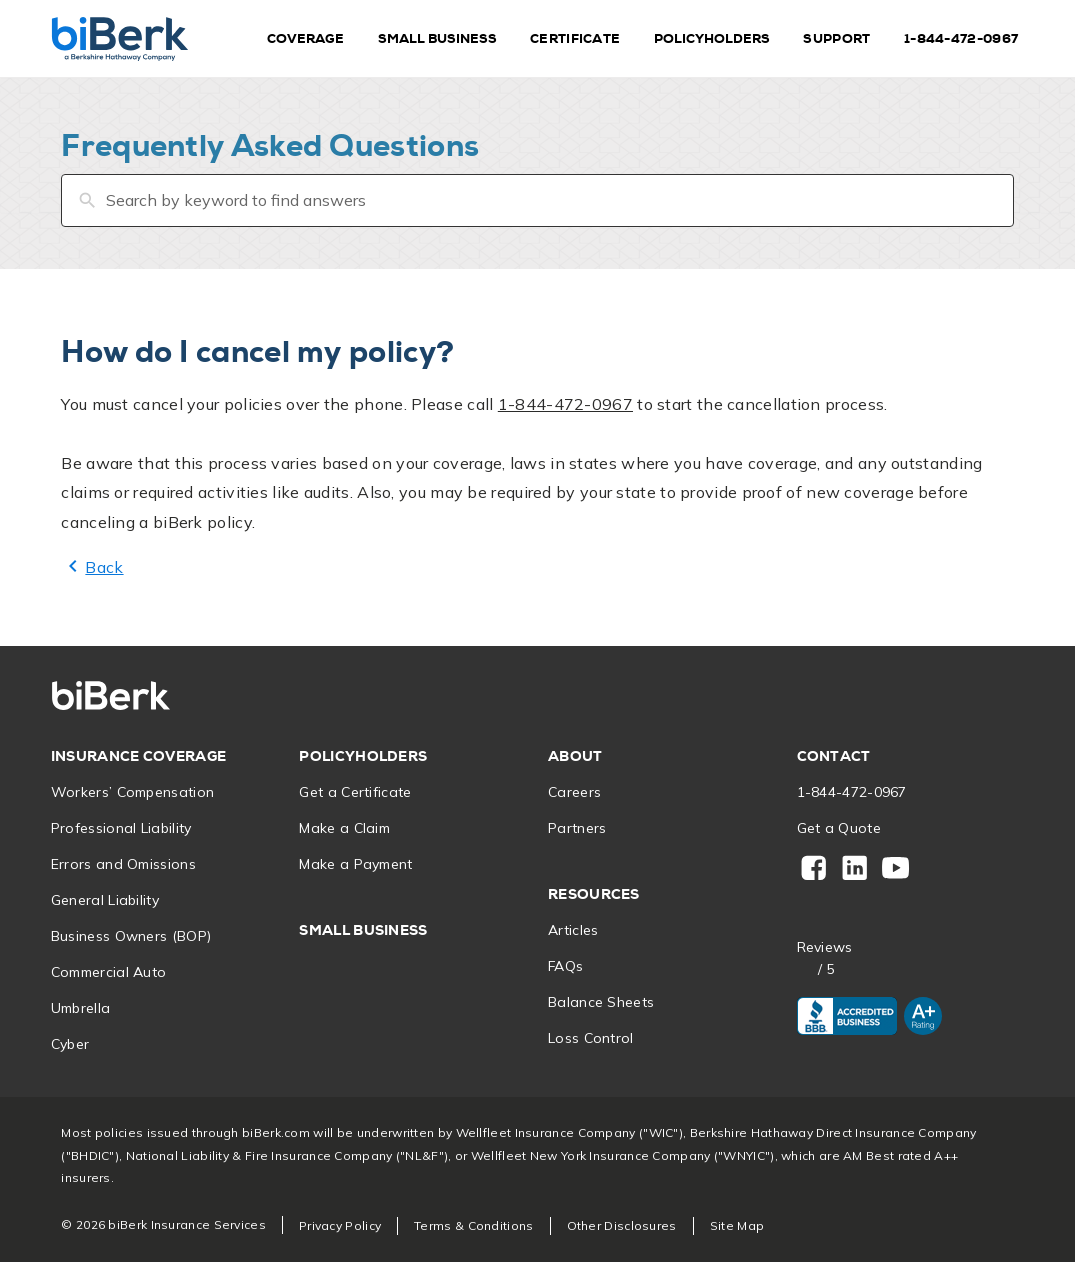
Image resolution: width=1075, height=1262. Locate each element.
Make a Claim (344, 828)
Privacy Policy (340, 1225)
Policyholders (712, 38)
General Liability (105, 900)
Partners (577, 828)
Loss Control (591, 1038)
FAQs (565, 966)
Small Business (437, 38)
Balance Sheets (601, 1002)
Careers (574, 792)
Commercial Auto (109, 972)
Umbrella (80, 1008)
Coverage (305, 38)
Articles (573, 930)
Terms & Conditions (473, 1225)
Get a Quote (839, 828)
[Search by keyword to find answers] (537, 200)
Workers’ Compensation (132, 792)
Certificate (575, 38)
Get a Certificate (355, 792)
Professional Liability (121, 828)
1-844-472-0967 (961, 38)
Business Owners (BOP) (131, 936)
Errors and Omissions (123, 864)
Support (836, 38)
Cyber (70, 1044)
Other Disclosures (622, 1225)
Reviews (825, 947)
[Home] (120, 38)
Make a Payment (355, 864)
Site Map (737, 1225)
